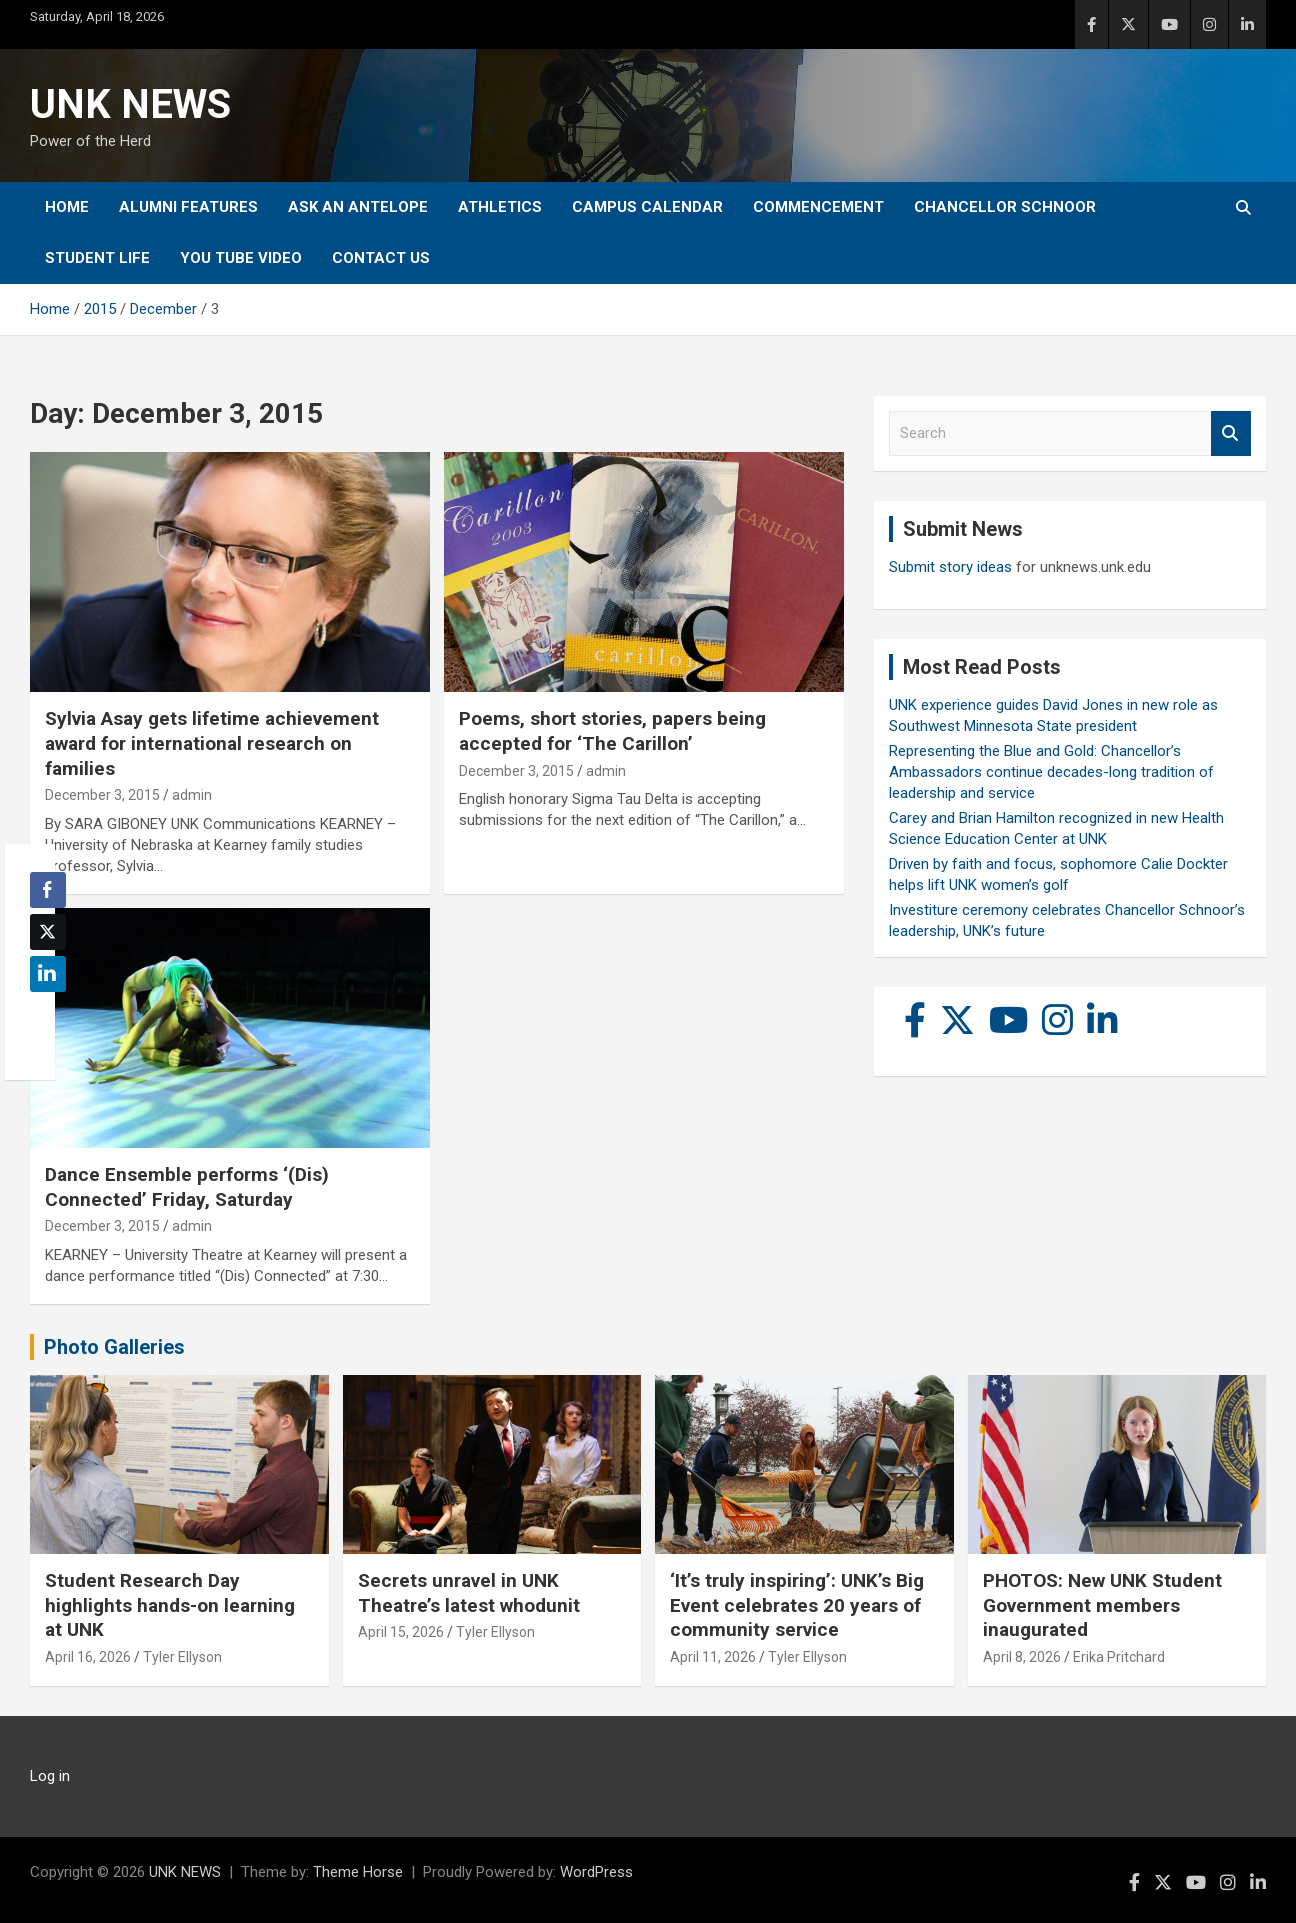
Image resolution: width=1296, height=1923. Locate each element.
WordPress (596, 1872)
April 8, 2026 (1022, 1657)
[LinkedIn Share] (48, 974)
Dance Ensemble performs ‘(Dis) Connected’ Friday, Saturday (187, 1187)
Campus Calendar (647, 207)
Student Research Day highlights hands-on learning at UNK (170, 1605)
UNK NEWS (130, 104)
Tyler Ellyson (182, 1657)
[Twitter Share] (48, 932)
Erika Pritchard (1119, 1657)
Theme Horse (358, 1872)
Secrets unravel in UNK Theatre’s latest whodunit (469, 1593)
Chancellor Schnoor (1005, 207)
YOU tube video (241, 258)
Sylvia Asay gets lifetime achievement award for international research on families (212, 743)
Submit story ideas (950, 567)
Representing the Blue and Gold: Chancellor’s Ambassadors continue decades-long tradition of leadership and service (1051, 772)
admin (192, 795)
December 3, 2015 (102, 795)
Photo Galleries (114, 1347)
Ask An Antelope (358, 207)
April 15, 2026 (401, 1632)
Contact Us (381, 258)
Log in (50, 1776)
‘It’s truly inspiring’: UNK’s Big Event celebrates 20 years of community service (797, 1605)
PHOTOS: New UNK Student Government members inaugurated (1102, 1605)
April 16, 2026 (88, 1657)
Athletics (500, 207)
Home (67, 207)
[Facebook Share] (48, 890)
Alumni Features (188, 207)
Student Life (97, 258)
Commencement (818, 207)
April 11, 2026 (713, 1657)
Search (1231, 433)
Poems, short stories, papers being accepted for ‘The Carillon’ (612, 731)
